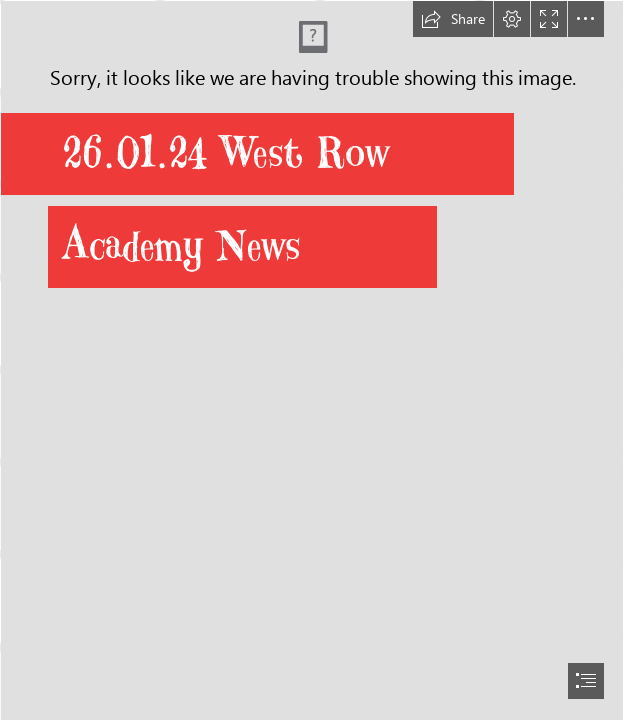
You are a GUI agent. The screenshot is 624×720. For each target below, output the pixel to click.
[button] (453, 19)
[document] (312, 360)
